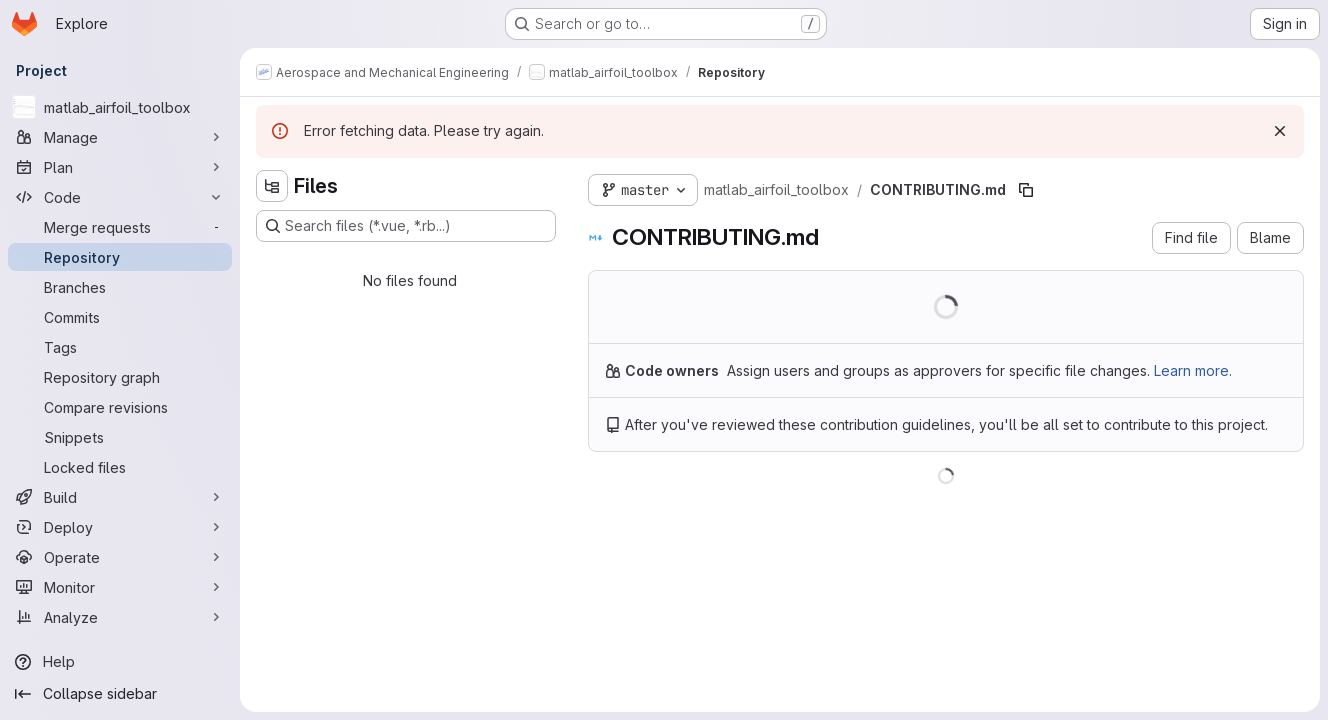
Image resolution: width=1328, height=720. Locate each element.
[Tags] (120, 347)
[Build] (120, 497)
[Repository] (120, 257)
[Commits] (120, 317)
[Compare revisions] (120, 407)
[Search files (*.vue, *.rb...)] (406, 226)
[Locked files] (120, 467)
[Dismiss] (1280, 131)
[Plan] (120, 167)
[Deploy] (120, 527)
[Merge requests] (120, 227)
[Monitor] (120, 587)
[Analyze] (120, 617)
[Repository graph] (120, 377)
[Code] (120, 197)
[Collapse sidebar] (120, 694)
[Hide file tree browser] (272, 186)
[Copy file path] (1026, 190)
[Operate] (120, 557)
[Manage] (120, 137)
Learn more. (1193, 370)
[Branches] (120, 287)
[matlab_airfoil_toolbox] (120, 107)
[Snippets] (120, 437)
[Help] (120, 662)
